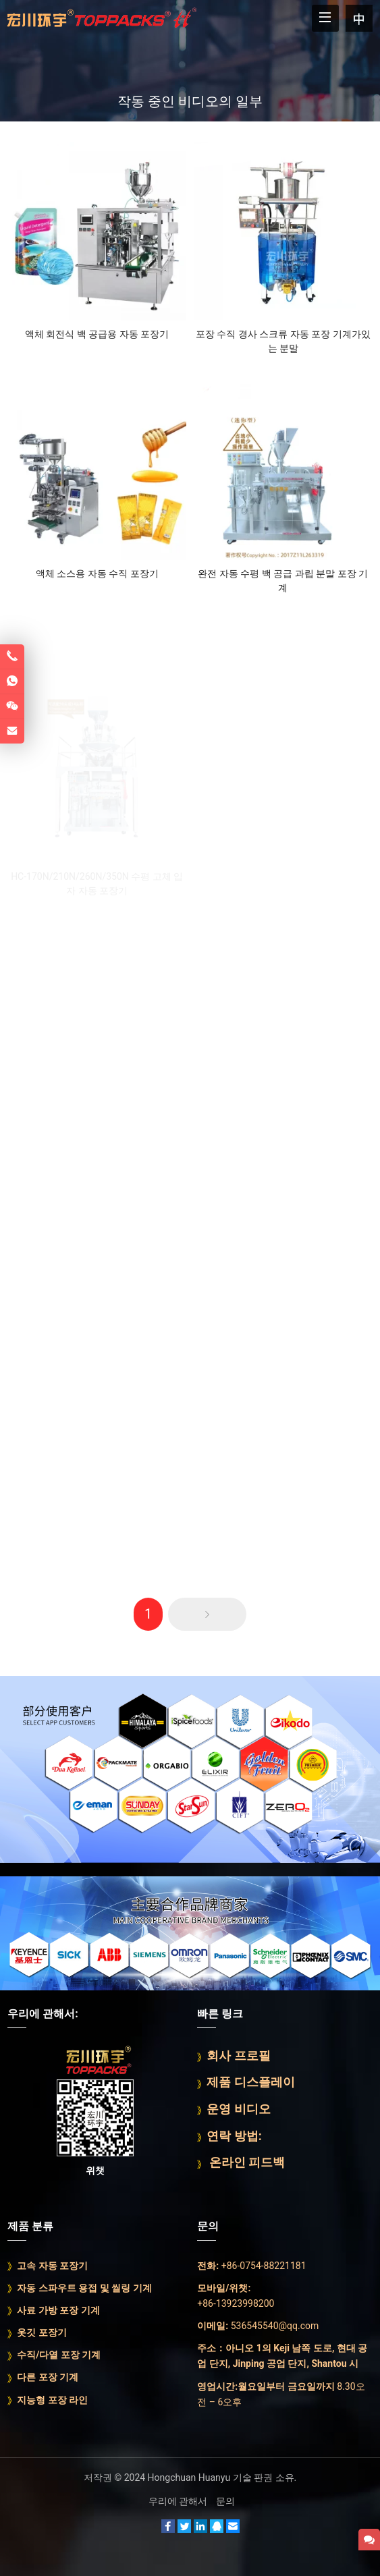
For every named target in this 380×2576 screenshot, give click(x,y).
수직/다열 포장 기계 (59, 2354)
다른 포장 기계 (47, 2377)
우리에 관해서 (177, 2501)
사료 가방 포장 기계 (58, 2310)
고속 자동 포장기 (52, 2265)
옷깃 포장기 (41, 2332)
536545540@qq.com (275, 2325)
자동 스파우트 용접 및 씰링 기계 (84, 2288)
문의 (225, 2501)
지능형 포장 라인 (52, 2400)
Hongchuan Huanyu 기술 (200, 2477)
